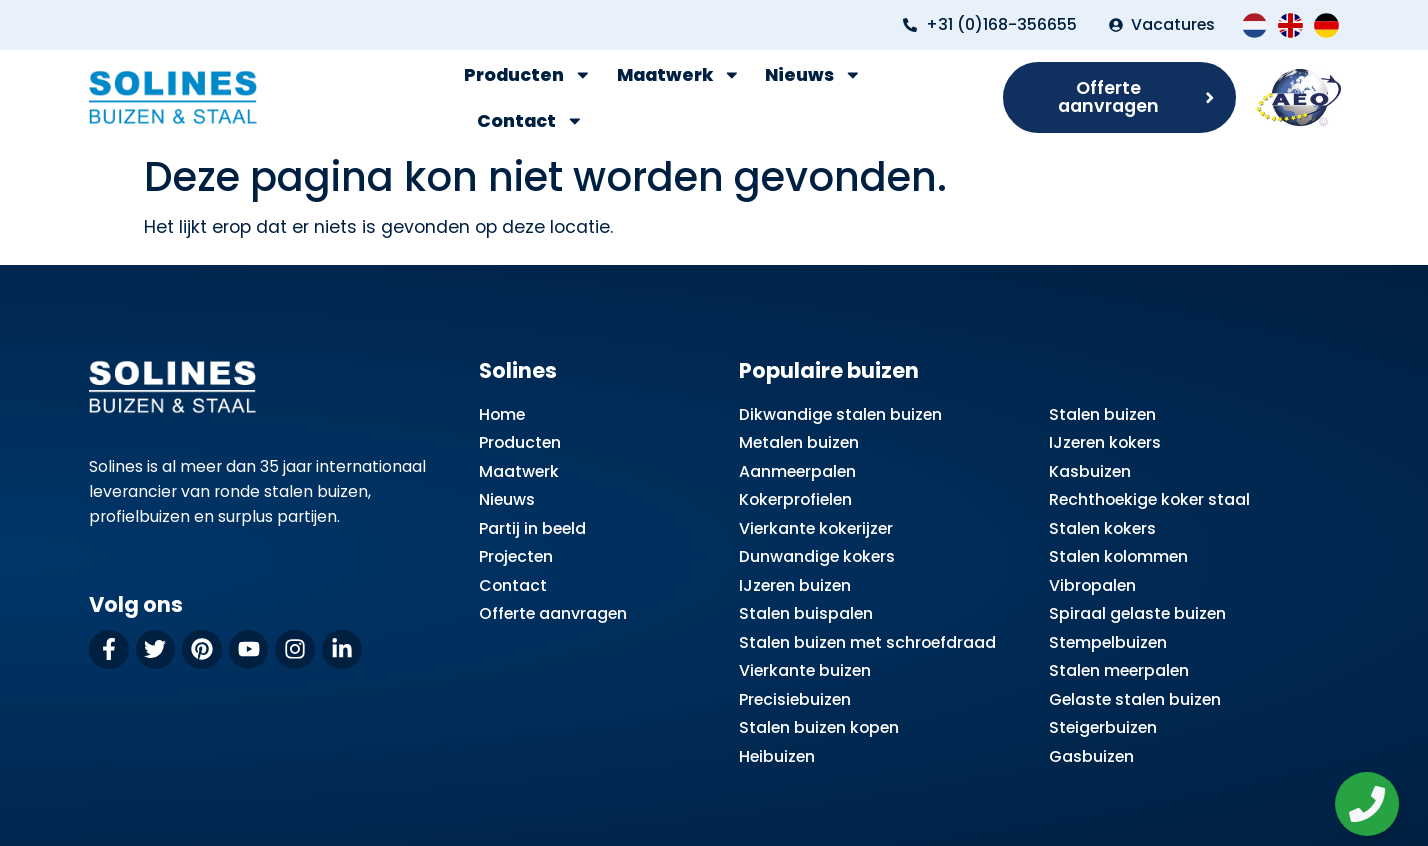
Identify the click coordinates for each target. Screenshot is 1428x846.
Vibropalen (1092, 585)
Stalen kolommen (1118, 556)
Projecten (516, 556)
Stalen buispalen (806, 613)
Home (502, 414)
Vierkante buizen (805, 670)
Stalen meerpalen (1119, 670)
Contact (530, 121)
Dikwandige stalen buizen (840, 414)
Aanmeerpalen (797, 471)
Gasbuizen (1091, 756)
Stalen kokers (1102, 528)
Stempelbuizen (1108, 642)
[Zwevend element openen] (1373, 804)
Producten (528, 75)
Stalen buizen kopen (819, 727)
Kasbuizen (1090, 471)
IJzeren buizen (795, 585)
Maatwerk (679, 75)
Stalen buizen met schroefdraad (867, 642)
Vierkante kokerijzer (816, 528)
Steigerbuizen (1103, 727)
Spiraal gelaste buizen (1137, 613)
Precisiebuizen (795, 699)
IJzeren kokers (1105, 442)
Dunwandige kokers (817, 556)
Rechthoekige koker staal (1149, 499)
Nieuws (813, 75)
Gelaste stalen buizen (1135, 699)
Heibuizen (777, 756)
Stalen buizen (1102, 414)
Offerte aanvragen (553, 613)
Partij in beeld (532, 528)
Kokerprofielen (795, 499)
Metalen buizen (799, 442)
